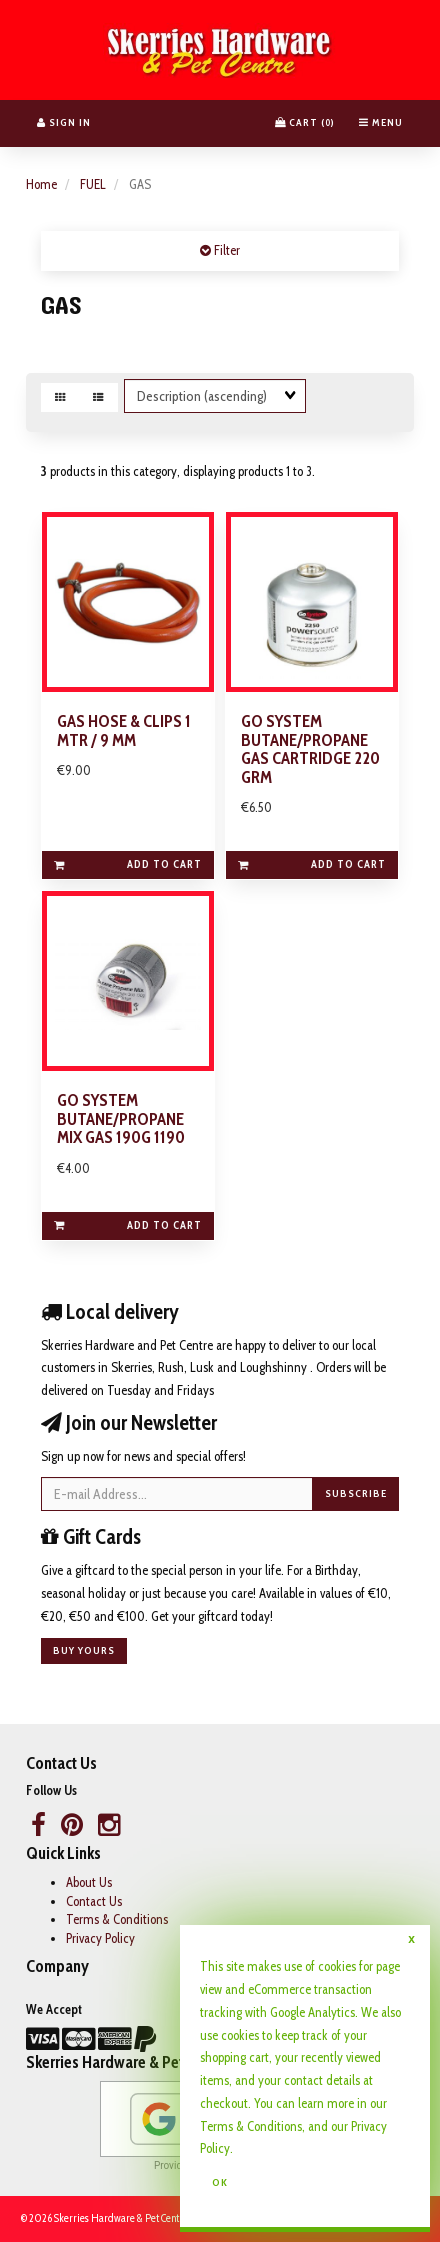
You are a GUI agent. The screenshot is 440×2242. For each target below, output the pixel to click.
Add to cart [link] (128, 864)
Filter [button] (225, 250)
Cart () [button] (305, 122)
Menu (381, 122)
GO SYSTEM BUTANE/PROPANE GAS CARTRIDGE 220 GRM (310, 749)
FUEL (93, 184)
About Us (89, 1882)
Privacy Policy (100, 1938)
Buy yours (84, 1650)
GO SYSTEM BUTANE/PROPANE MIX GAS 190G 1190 (121, 1118)
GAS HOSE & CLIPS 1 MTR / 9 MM (124, 730)
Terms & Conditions (117, 1919)
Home (41, 184)
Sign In (64, 122)
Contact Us (94, 1901)
